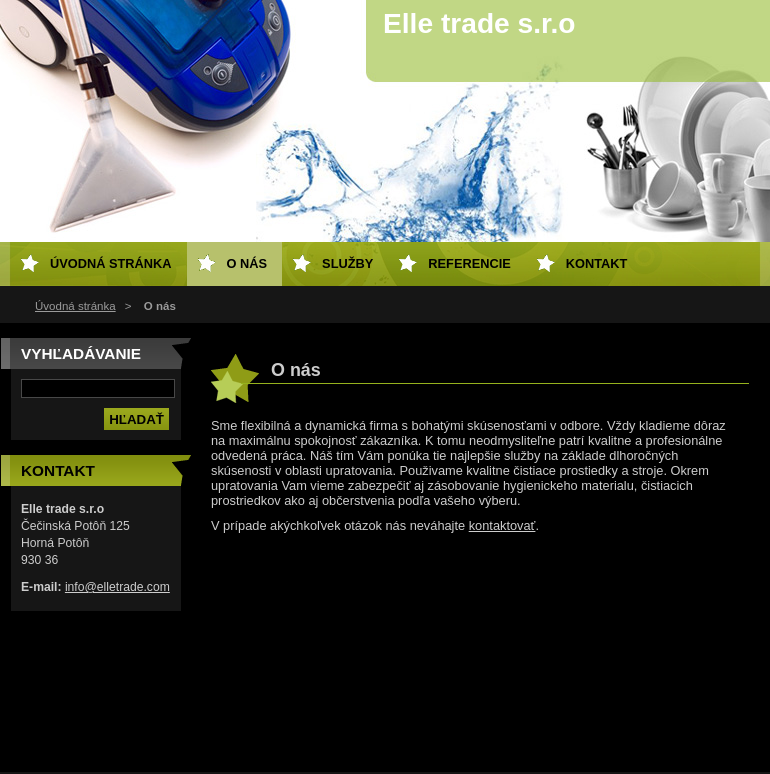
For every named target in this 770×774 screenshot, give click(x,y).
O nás (247, 263)
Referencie (469, 263)
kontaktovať (502, 525)
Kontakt (597, 263)
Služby (347, 263)
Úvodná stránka (75, 306)
